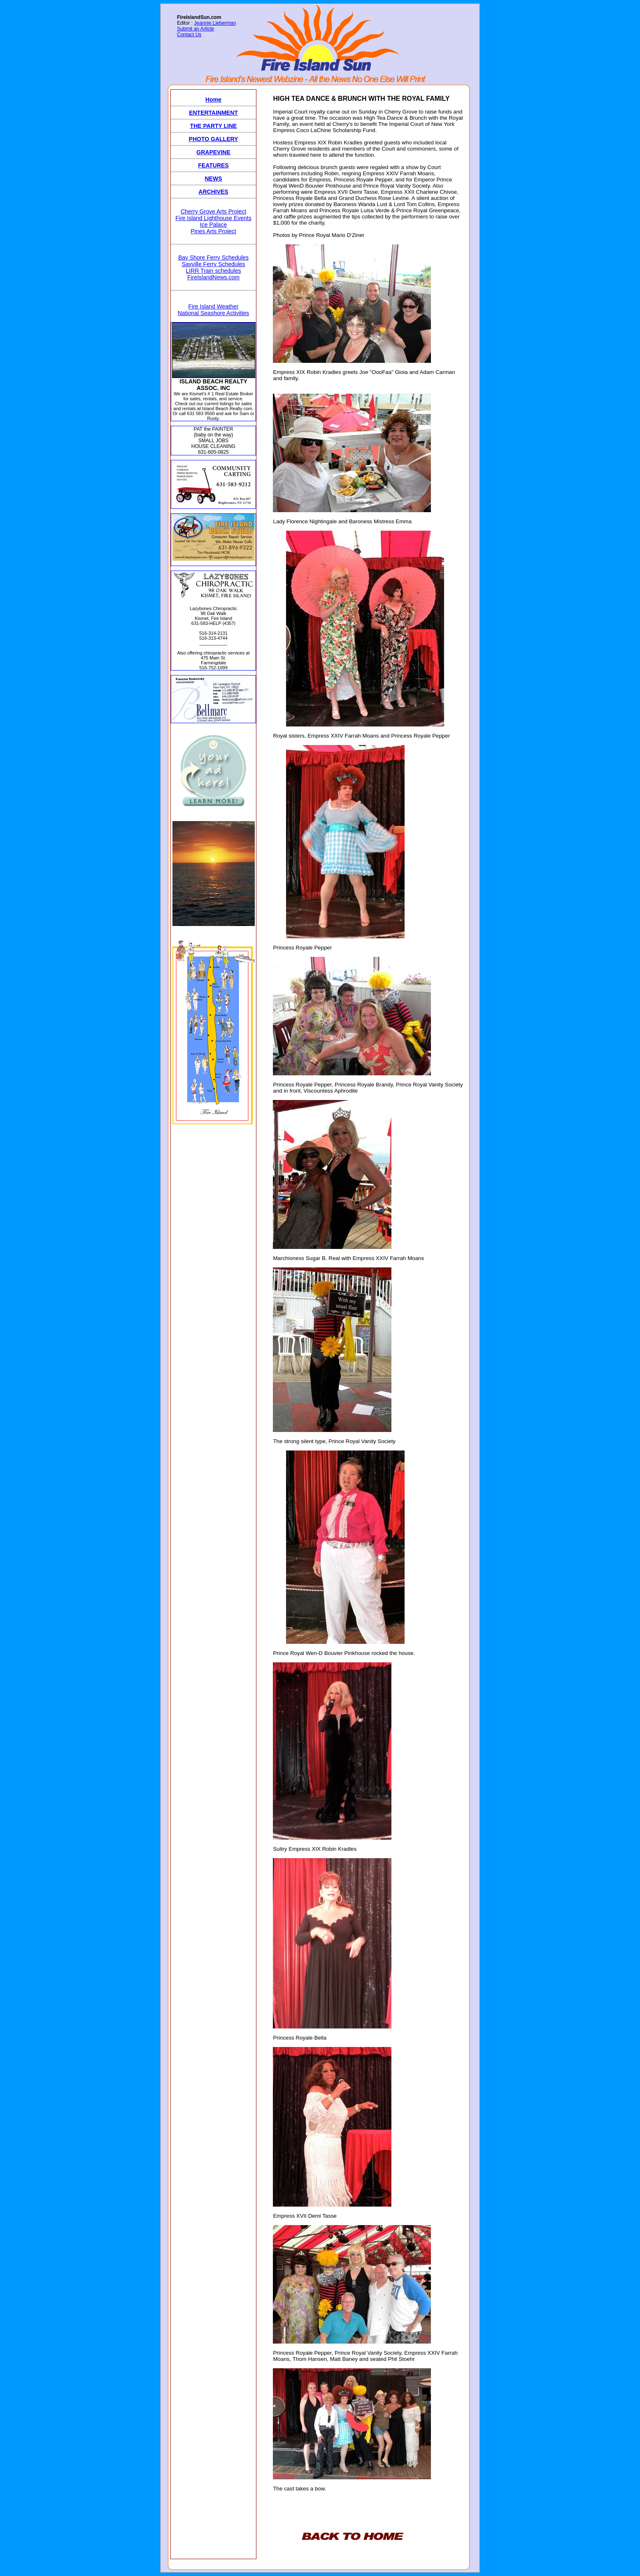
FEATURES (213, 165)
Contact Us (189, 34)
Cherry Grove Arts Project (214, 211)
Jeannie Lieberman (215, 23)
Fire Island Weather (214, 306)
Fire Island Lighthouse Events (213, 218)
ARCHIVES (213, 191)
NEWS (213, 178)
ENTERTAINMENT (213, 112)
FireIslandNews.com (213, 277)
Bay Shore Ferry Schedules (213, 257)
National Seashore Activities (213, 313)
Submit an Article (195, 29)
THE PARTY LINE (213, 126)
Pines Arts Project (213, 231)
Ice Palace (213, 224)
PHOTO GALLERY (213, 139)
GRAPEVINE (213, 152)
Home (213, 99)
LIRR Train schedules (213, 270)
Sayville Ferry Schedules (213, 264)
